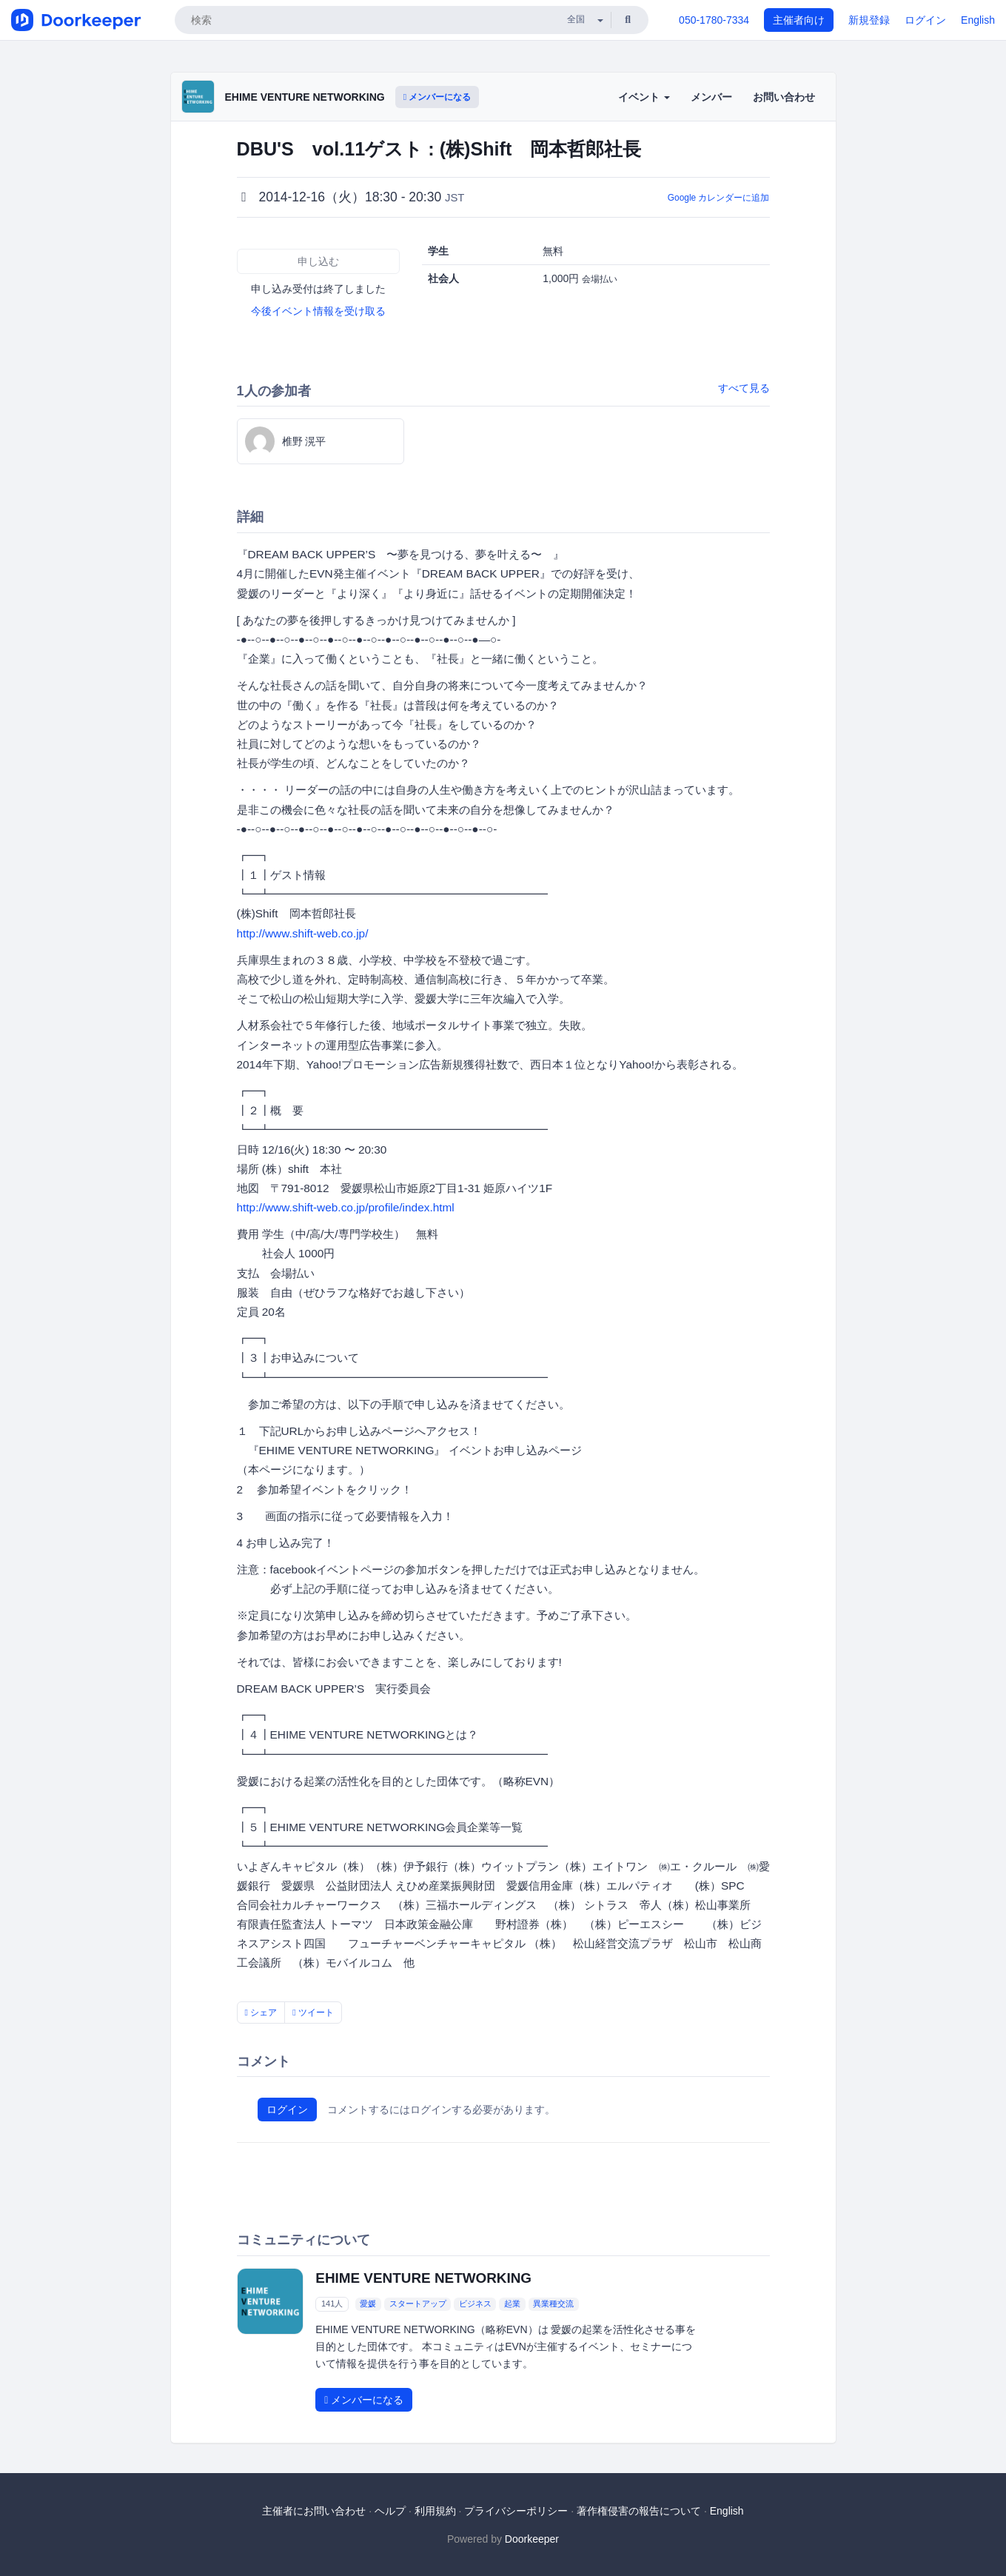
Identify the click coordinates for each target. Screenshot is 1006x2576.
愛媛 (368, 2304)
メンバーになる (437, 97)
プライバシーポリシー (516, 2511)
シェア (261, 2012)
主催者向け (799, 20)
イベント (644, 97)
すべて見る (744, 388)
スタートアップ (417, 2304)
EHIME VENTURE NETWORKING (305, 97)
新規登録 (869, 20)
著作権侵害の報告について (639, 2511)
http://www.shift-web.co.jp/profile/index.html (346, 1207)
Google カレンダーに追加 (719, 198)
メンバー (711, 97)
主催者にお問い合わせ (314, 2511)
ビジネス (475, 2304)
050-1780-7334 (714, 20)
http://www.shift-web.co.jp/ (303, 933)
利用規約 (435, 2511)
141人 (332, 2304)
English (978, 20)
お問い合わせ (784, 97)
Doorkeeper (532, 2539)
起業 (512, 2304)
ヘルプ (390, 2511)
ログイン (925, 20)
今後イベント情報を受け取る (318, 311)
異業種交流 (553, 2304)
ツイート (313, 2012)
